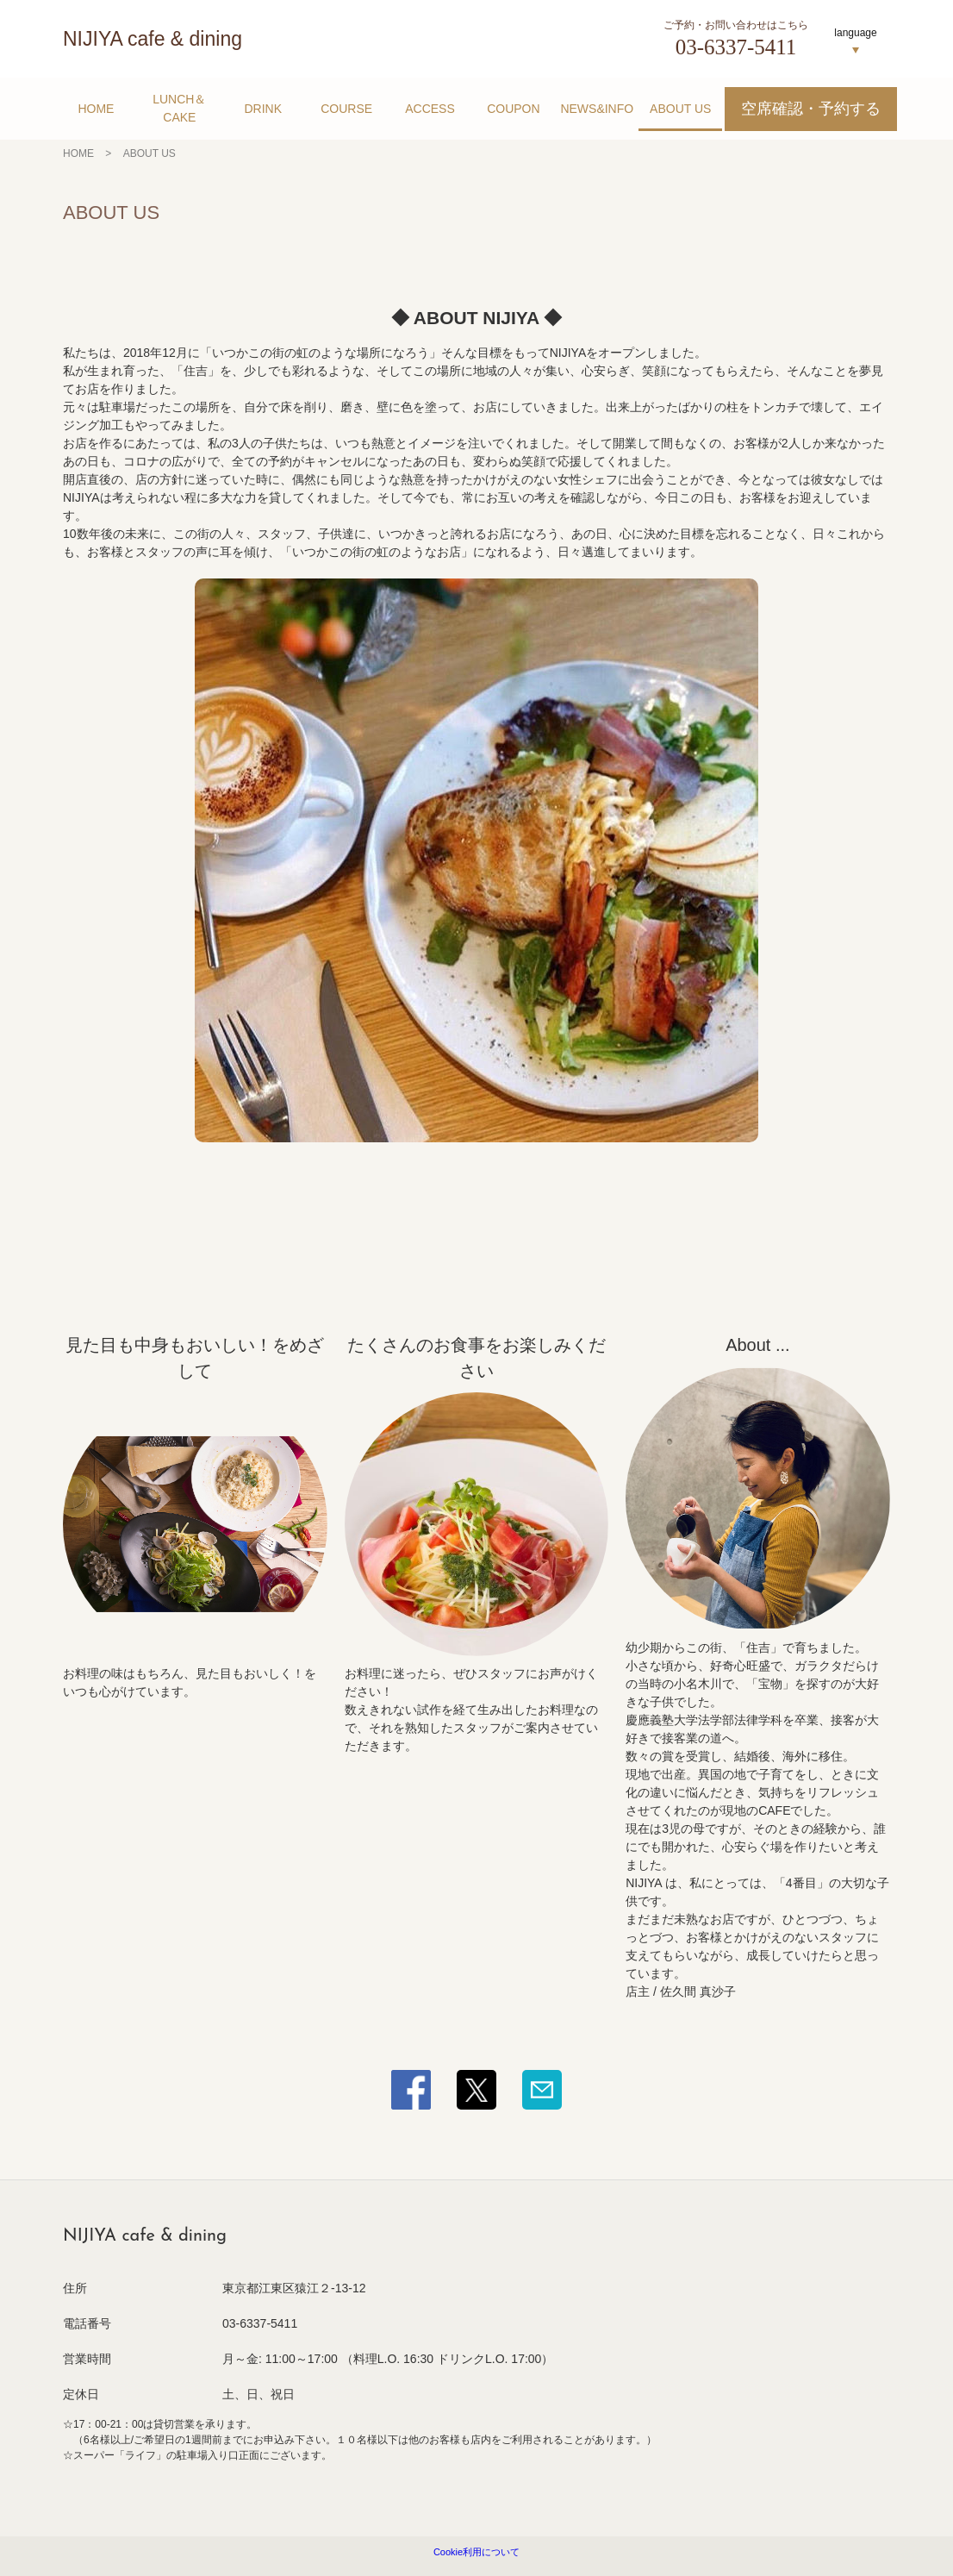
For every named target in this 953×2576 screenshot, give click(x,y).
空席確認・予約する (811, 108)
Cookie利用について (476, 2552)
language (855, 33)
